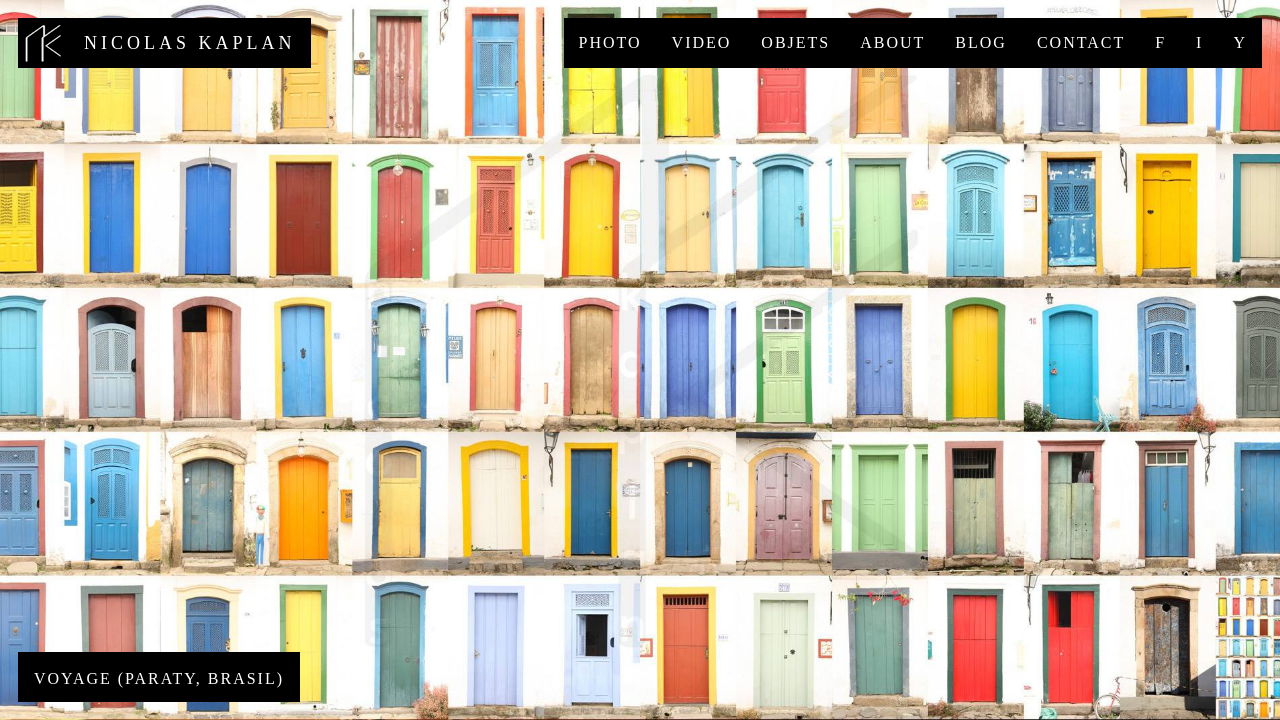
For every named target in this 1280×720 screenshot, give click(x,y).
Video (702, 42)
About (892, 42)
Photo (610, 42)
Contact (1081, 42)
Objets (795, 42)
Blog (981, 42)
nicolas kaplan (164, 43)
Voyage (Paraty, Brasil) (159, 678)
